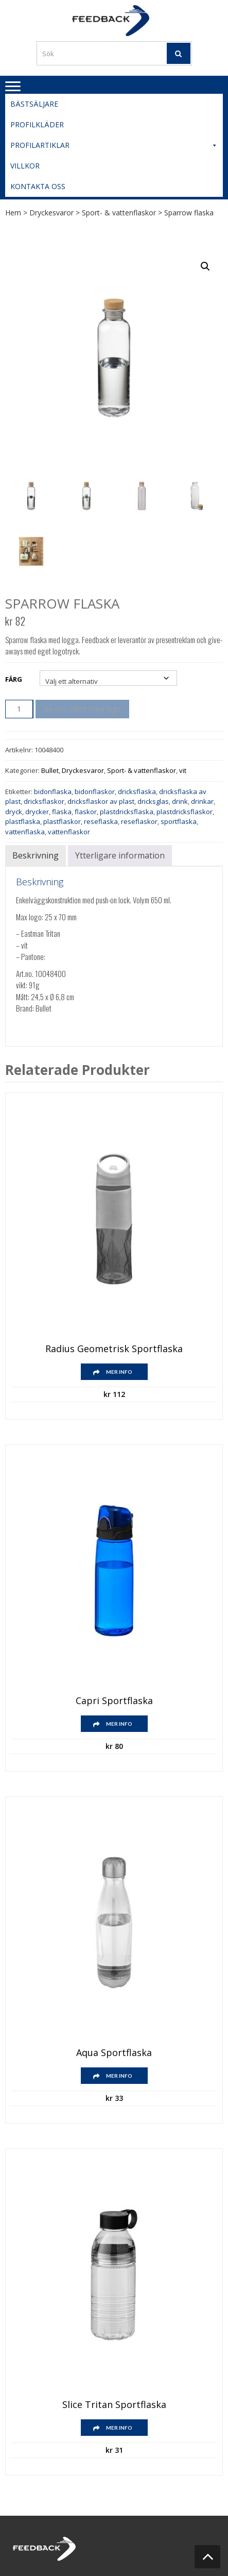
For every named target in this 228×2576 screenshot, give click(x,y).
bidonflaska (53, 791)
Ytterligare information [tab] (120, 855)
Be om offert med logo (82, 709)
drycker (37, 811)
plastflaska (22, 821)
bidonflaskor (95, 791)
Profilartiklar (114, 145)
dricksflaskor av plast (100, 801)
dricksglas (153, 801)
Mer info (119, 1372)
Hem (13, 212)
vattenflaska (25, 831)
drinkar (202, 801)
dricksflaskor (44, 801)
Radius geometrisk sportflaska (114, 1349)
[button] (205, 266)
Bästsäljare (34, 104)
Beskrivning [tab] (35, 855)
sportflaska (179, 821)
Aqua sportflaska (114, 2053)
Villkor (25, 166)
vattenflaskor (69, 831)
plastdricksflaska (126, 811)
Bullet (50, 770)
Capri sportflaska (114, 1701)
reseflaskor (139, 821)
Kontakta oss (37, 186)
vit (182, 770)
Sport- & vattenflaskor (119, 212)
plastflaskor (62, 821)
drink (180, 801)
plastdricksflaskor (184, 811)
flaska (62, 811)
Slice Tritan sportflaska (114, 2405)
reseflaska (101, 821)
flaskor (86, 811)
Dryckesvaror (51, 212)
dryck (13, 811)
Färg (13, 679)
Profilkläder (37, 124)
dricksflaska (137, 791)
